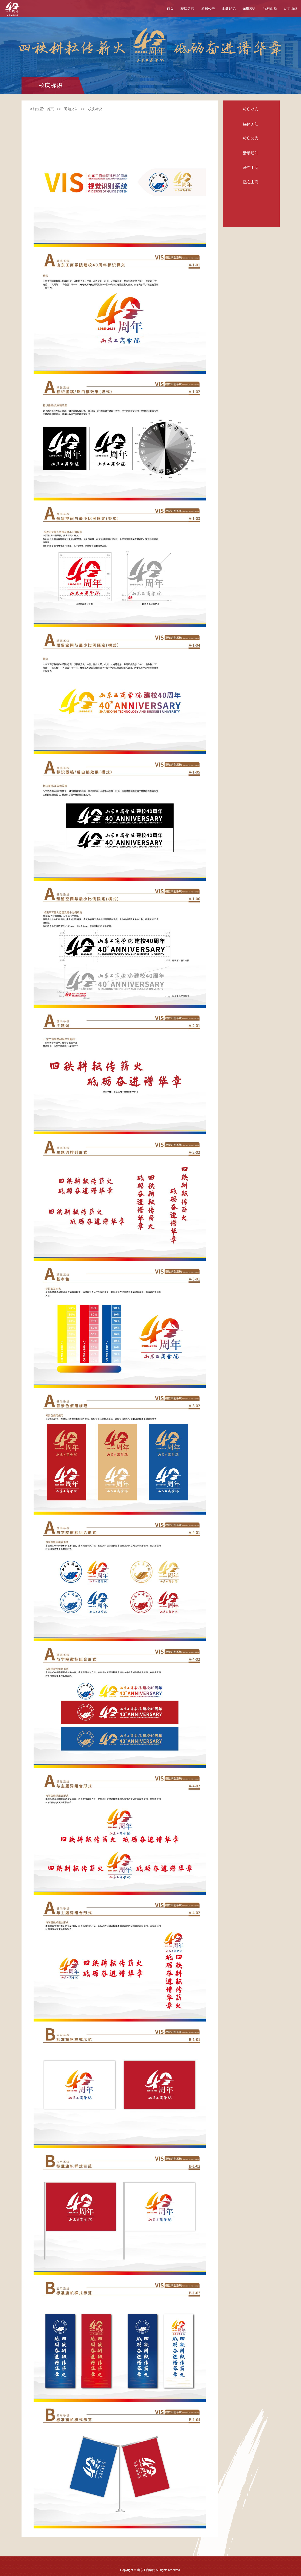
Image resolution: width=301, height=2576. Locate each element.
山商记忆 (229, 8)
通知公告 (208, 8)
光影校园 (249, 8)
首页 (170, 8)
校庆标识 (95, 109)
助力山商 (291, 8)
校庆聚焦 (187, 8)
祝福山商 (270, 8)
